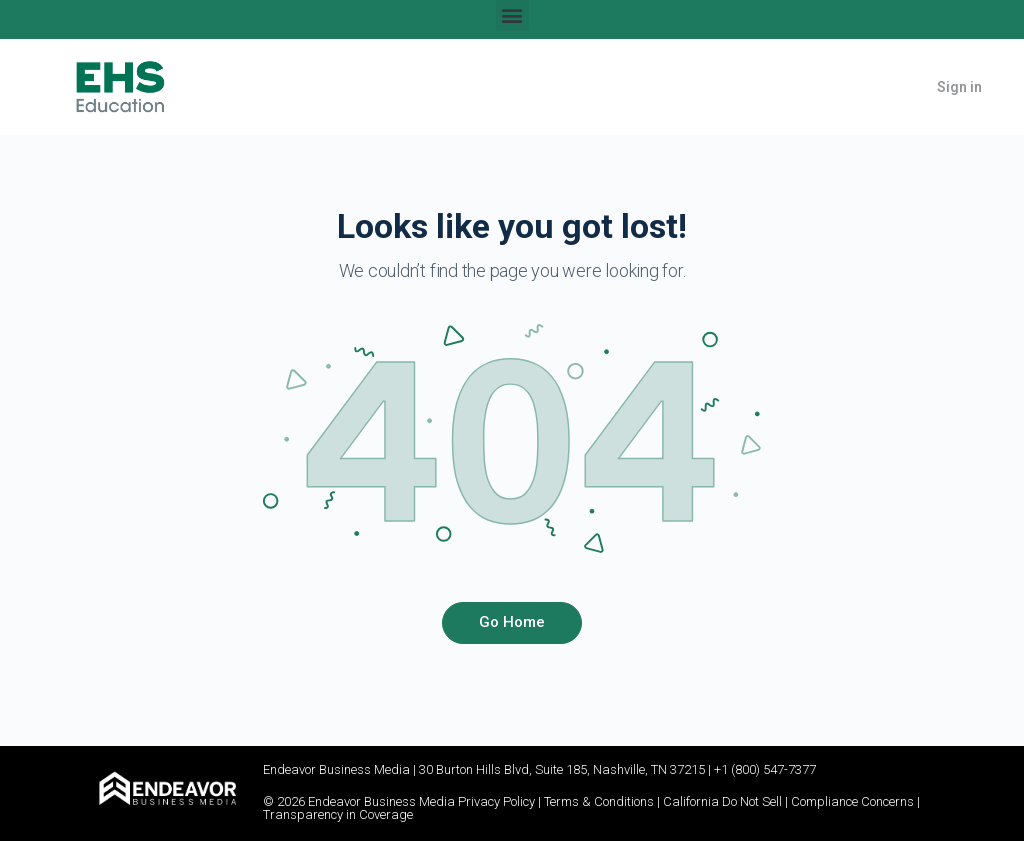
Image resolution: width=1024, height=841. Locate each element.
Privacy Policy (496, 801)
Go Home (512, 622)
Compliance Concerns (852, 801)
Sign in (959, 87)
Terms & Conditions (599, 801)
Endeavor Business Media (336, 769)
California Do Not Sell (722, 801)
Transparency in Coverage (338, 814)
